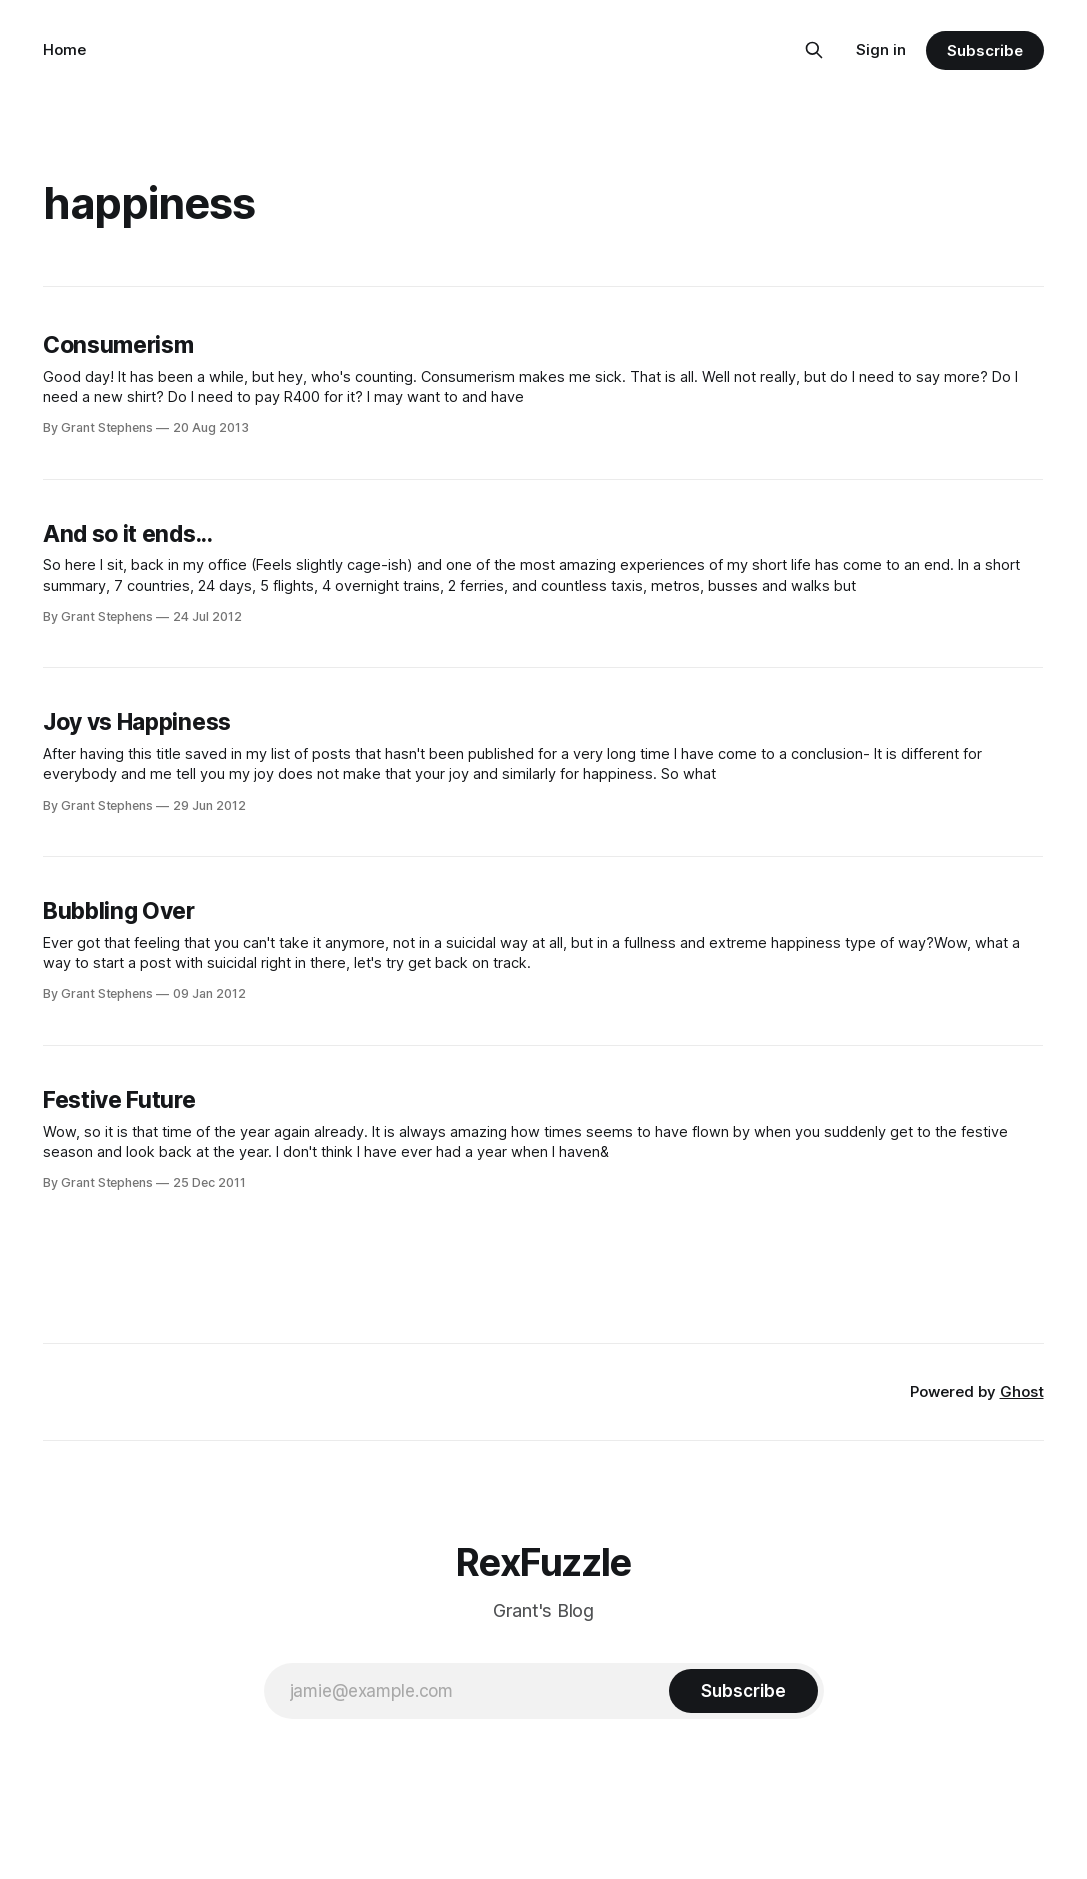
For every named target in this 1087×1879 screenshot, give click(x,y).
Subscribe (984, 50)
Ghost (1022, 1391)
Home (64, 49)
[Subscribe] (743, 1691)
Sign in (881, 49)
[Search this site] (814, 50)
